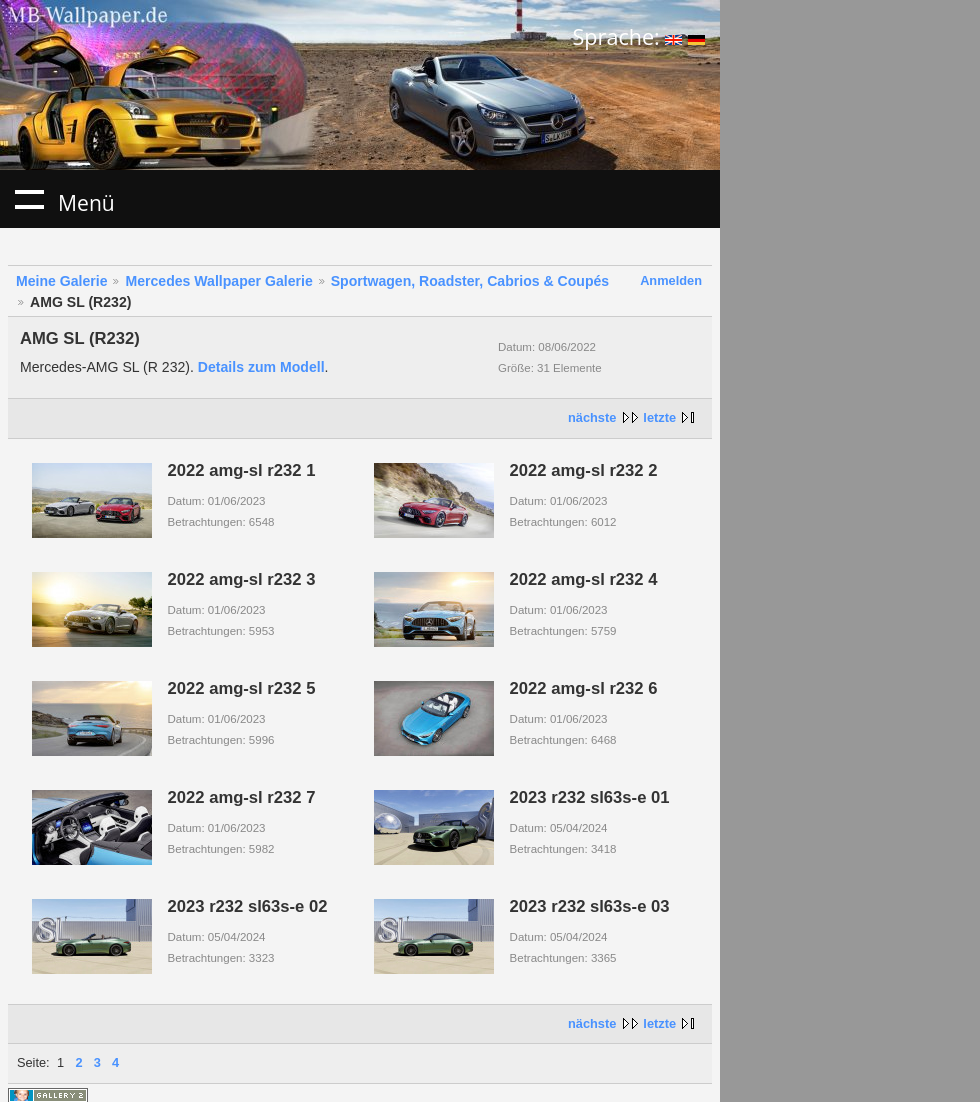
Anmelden (671, 280)
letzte (659, 417)
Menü (29, 199)
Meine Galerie (62, 281)
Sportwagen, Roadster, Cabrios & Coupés (470, 281)
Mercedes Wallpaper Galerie (218, 281)
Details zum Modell (261, 367)
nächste (592, 417)
